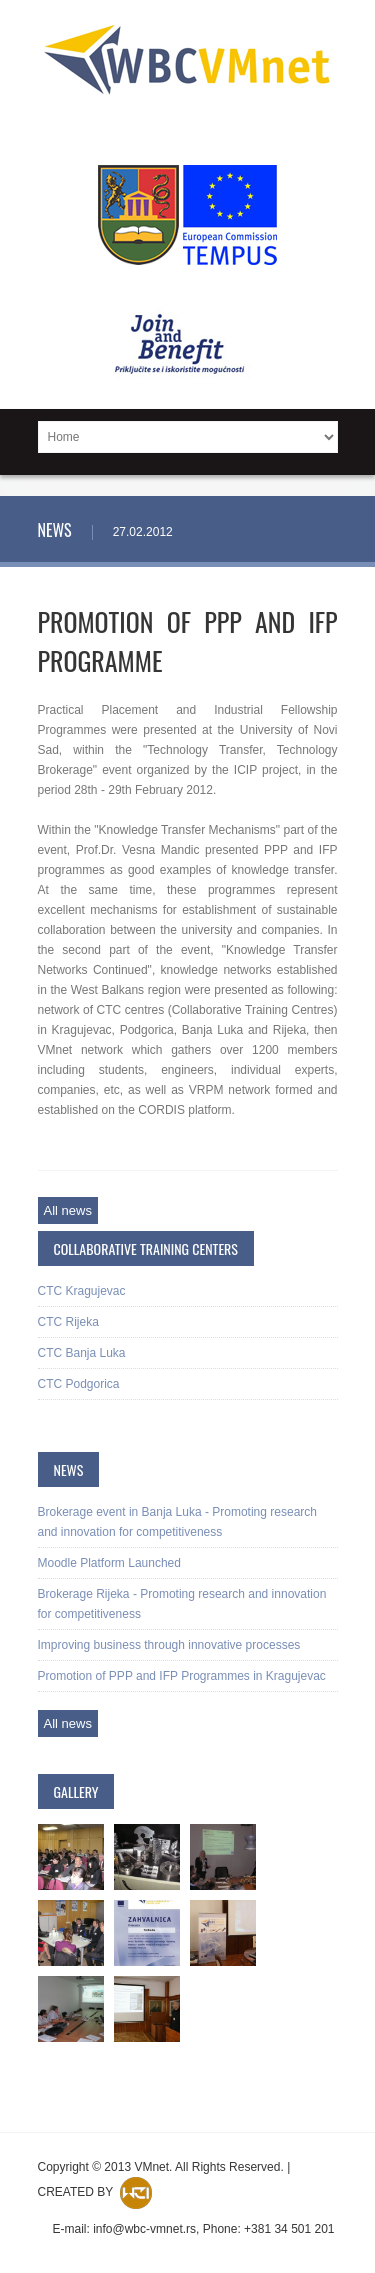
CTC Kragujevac (82, 1291)
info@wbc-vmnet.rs (144, 2229)
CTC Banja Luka (82, 1353)
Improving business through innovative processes (169, 1645)
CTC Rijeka (68, 1322)
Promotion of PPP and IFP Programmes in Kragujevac (182, 1676)
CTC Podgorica (79, 1384)
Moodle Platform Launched (109, 1563)
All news (68, 1210)
